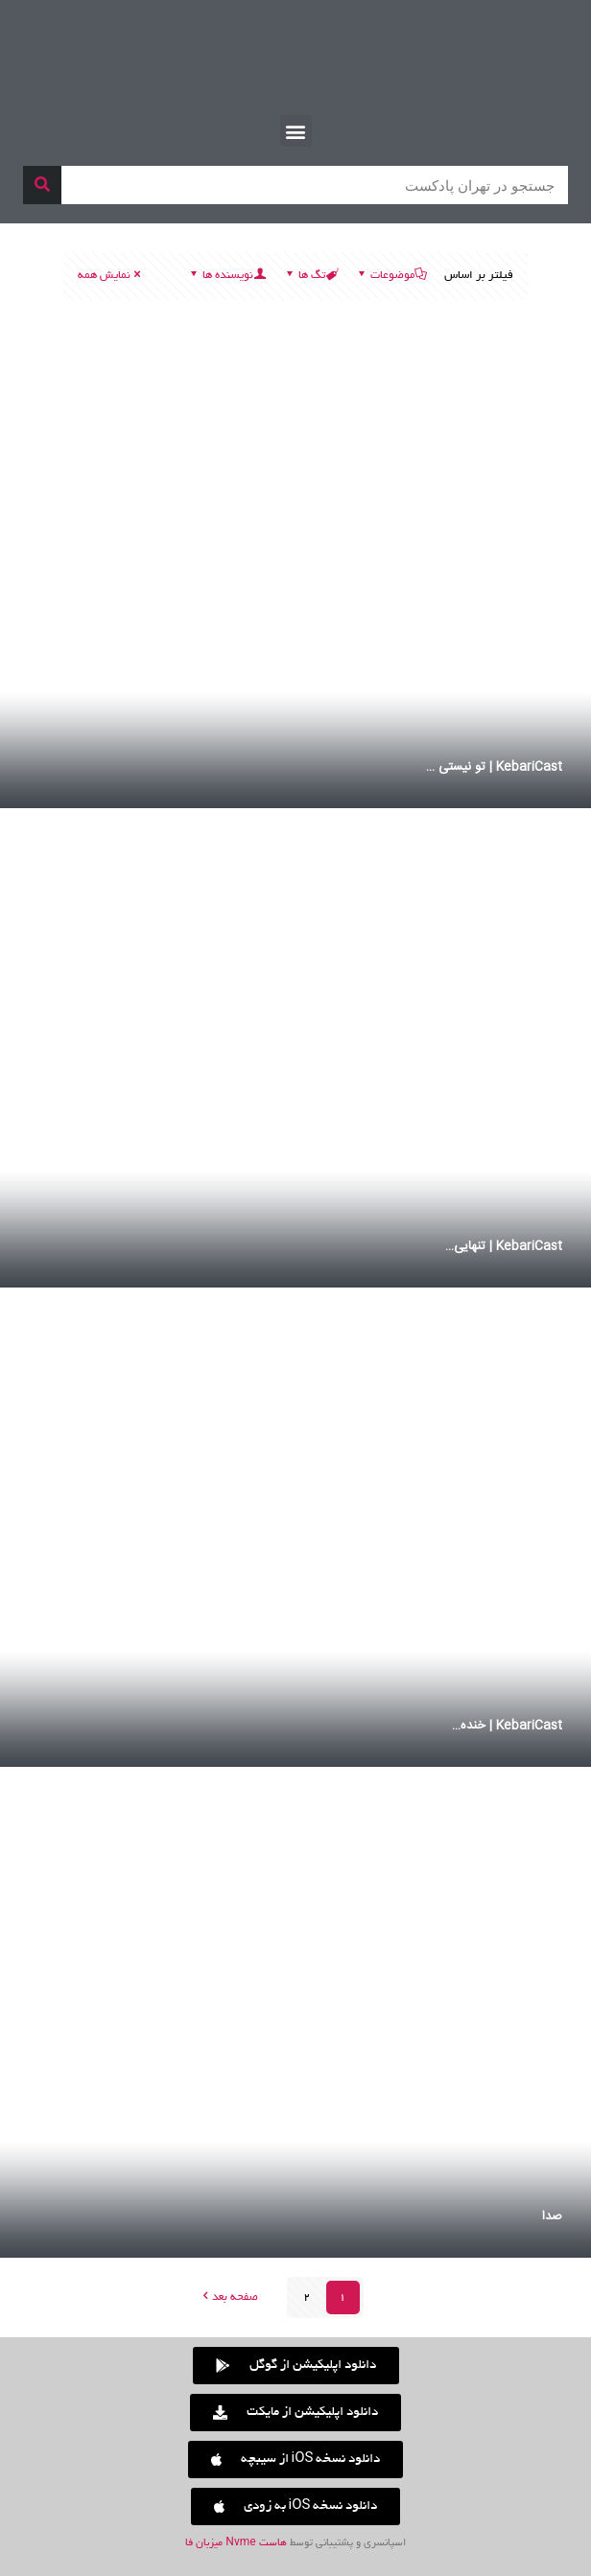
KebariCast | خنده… (507, 1725)
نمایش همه (110, 275)
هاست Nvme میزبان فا (235, 2543)
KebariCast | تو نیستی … (494, 766)
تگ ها (310, 275)
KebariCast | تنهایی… (503, 1246)
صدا (552, 2216)
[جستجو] (42, 185)
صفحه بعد (229, 2297)
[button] (296, 131)
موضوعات (391, 275)
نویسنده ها (226, 275)
